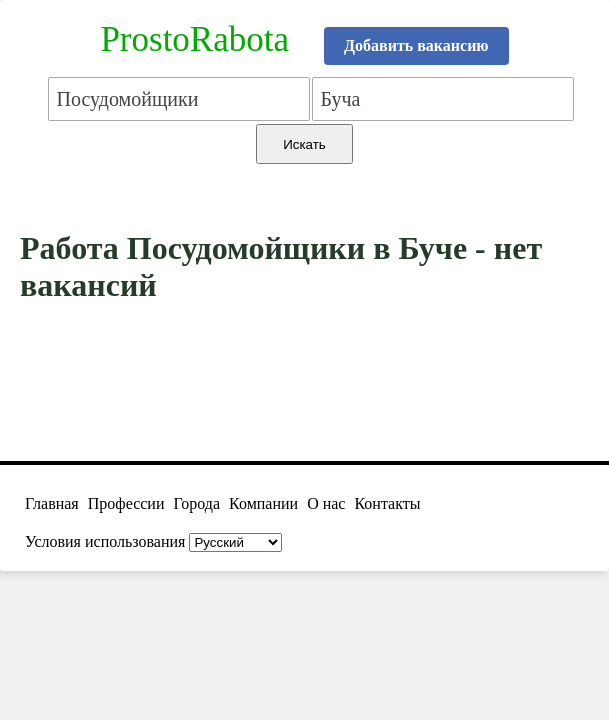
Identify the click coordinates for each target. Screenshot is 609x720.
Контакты (387, 503)
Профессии (126, 503)
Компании (263, 503)
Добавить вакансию (416, 45)
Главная (52, 503)
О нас (326, 503)
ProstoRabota (194, 39)
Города (196, 503)
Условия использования (105, 541)
